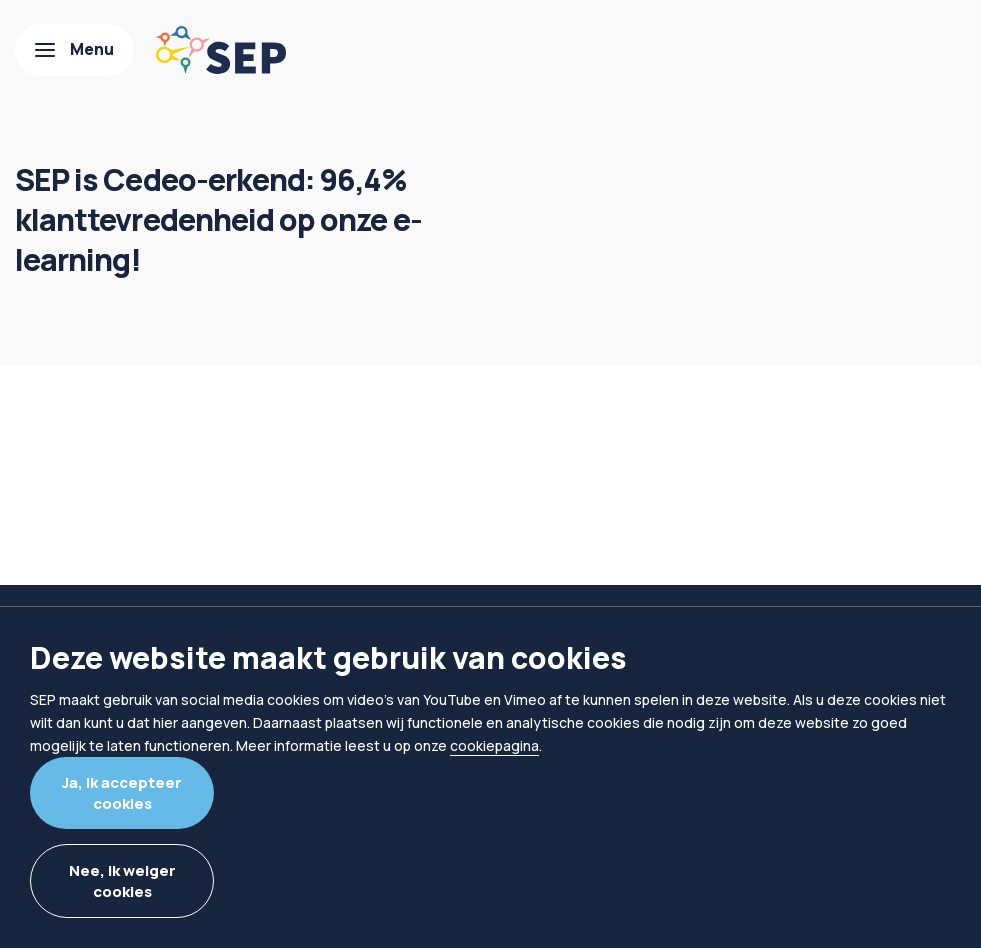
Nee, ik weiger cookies (122, 881)
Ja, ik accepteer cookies (122, 793)
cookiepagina (494, 745)
